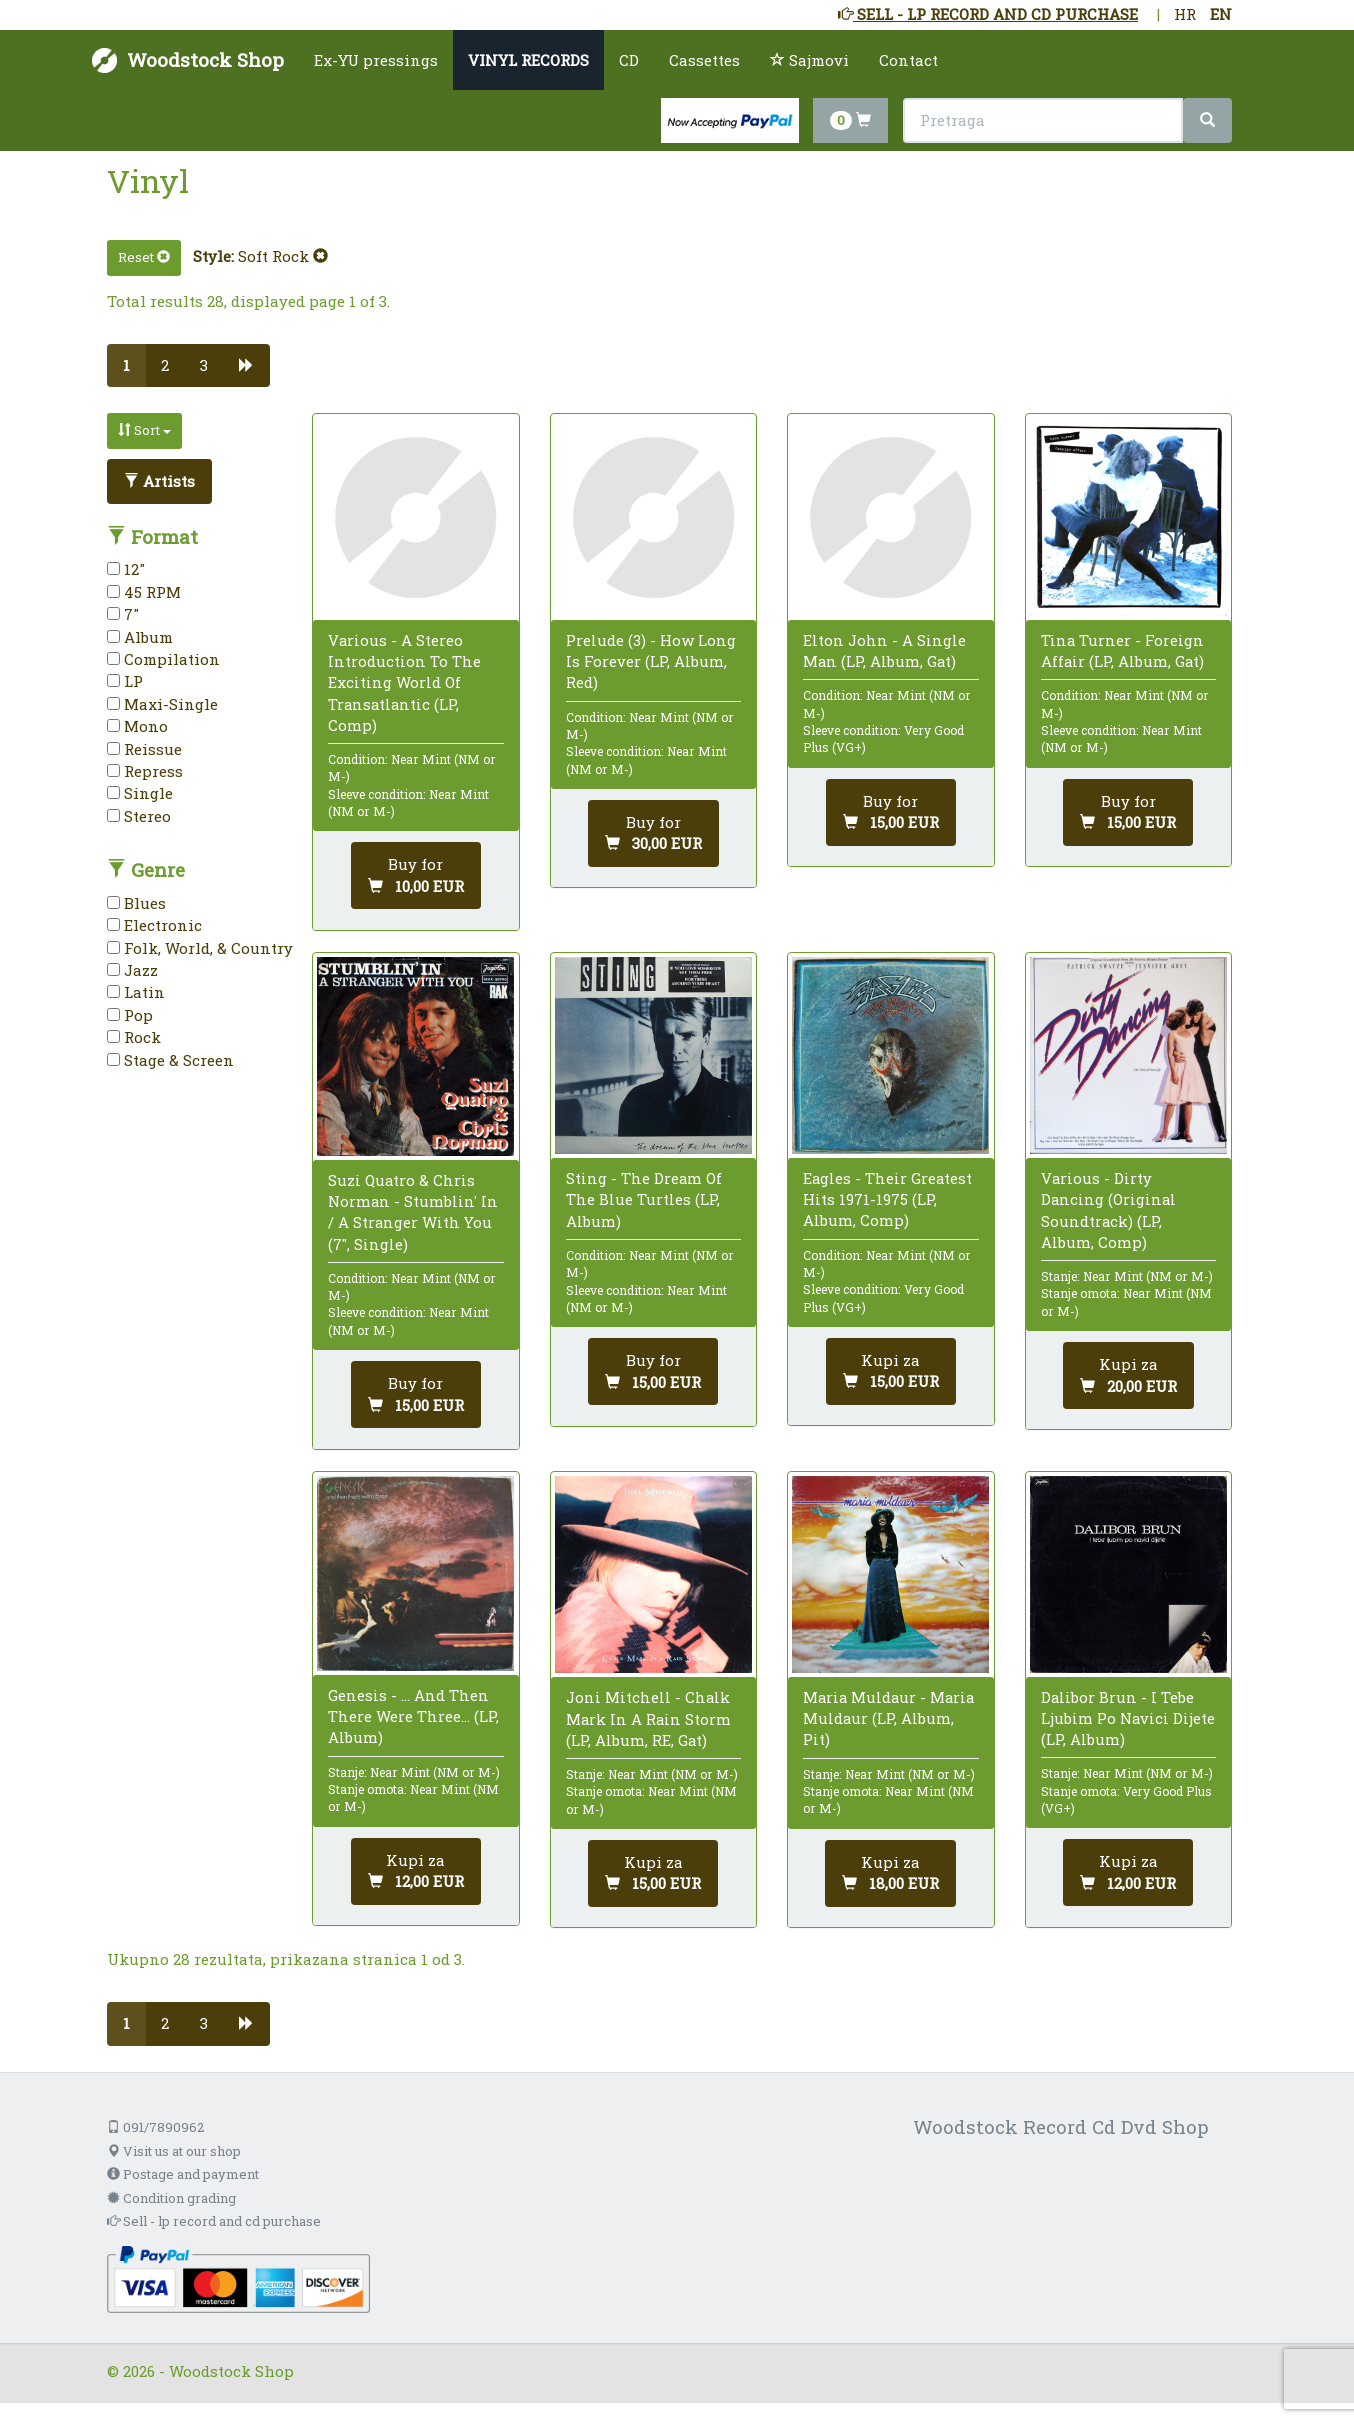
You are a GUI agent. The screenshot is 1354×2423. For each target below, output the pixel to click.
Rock (134, 1037)
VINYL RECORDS (528, 60)
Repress (145, 771)
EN (1221, 14)
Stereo (139, 816)
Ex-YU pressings (376, 60)
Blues (136, 903)
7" (123, 614)
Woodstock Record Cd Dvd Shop (1061, 2126)
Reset (144, 257)
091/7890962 (155, 2127)
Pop (130, 1015)
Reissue (144, 749)
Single (140, 793)
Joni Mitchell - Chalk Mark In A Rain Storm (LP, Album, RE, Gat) (648, 1718)
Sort (144, 430)
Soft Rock (283, 256)
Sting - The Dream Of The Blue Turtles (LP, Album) (644, 1199)
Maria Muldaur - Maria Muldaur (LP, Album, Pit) (888, 1718)
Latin (136, 992)
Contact (908, 60)
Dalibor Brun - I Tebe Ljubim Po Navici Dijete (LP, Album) (1128, 1718)
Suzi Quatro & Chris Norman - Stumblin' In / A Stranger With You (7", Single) (413, 1212)
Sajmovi (809, 60)
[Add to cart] (416, 875)
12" (126, 569)
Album (140, 637)
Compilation (163, 659)
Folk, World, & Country (200, 948)
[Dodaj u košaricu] (1128, 1375)
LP (125, 681)
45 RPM (144, 592)
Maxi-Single (162, 704)
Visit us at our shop (174, 2151)
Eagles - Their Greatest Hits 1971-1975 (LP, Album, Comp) (887, 1199)
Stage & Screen (170, 1060)
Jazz (132, 970)
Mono (137, 726)
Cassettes (704, 60)
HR (1185, 14)
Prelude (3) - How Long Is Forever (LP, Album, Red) (651, 661)
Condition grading (171, 2198)
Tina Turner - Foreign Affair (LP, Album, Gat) (1122, 650)
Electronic (154, 925)
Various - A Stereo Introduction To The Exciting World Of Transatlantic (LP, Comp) (404, 682)
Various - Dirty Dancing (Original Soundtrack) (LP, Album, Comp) (1108, 1210)
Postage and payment (183, 2174)
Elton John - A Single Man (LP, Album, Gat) (884, 650)
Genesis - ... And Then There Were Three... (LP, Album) (413, 1716)
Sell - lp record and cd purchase (214, 2221)
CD (629, 60)
